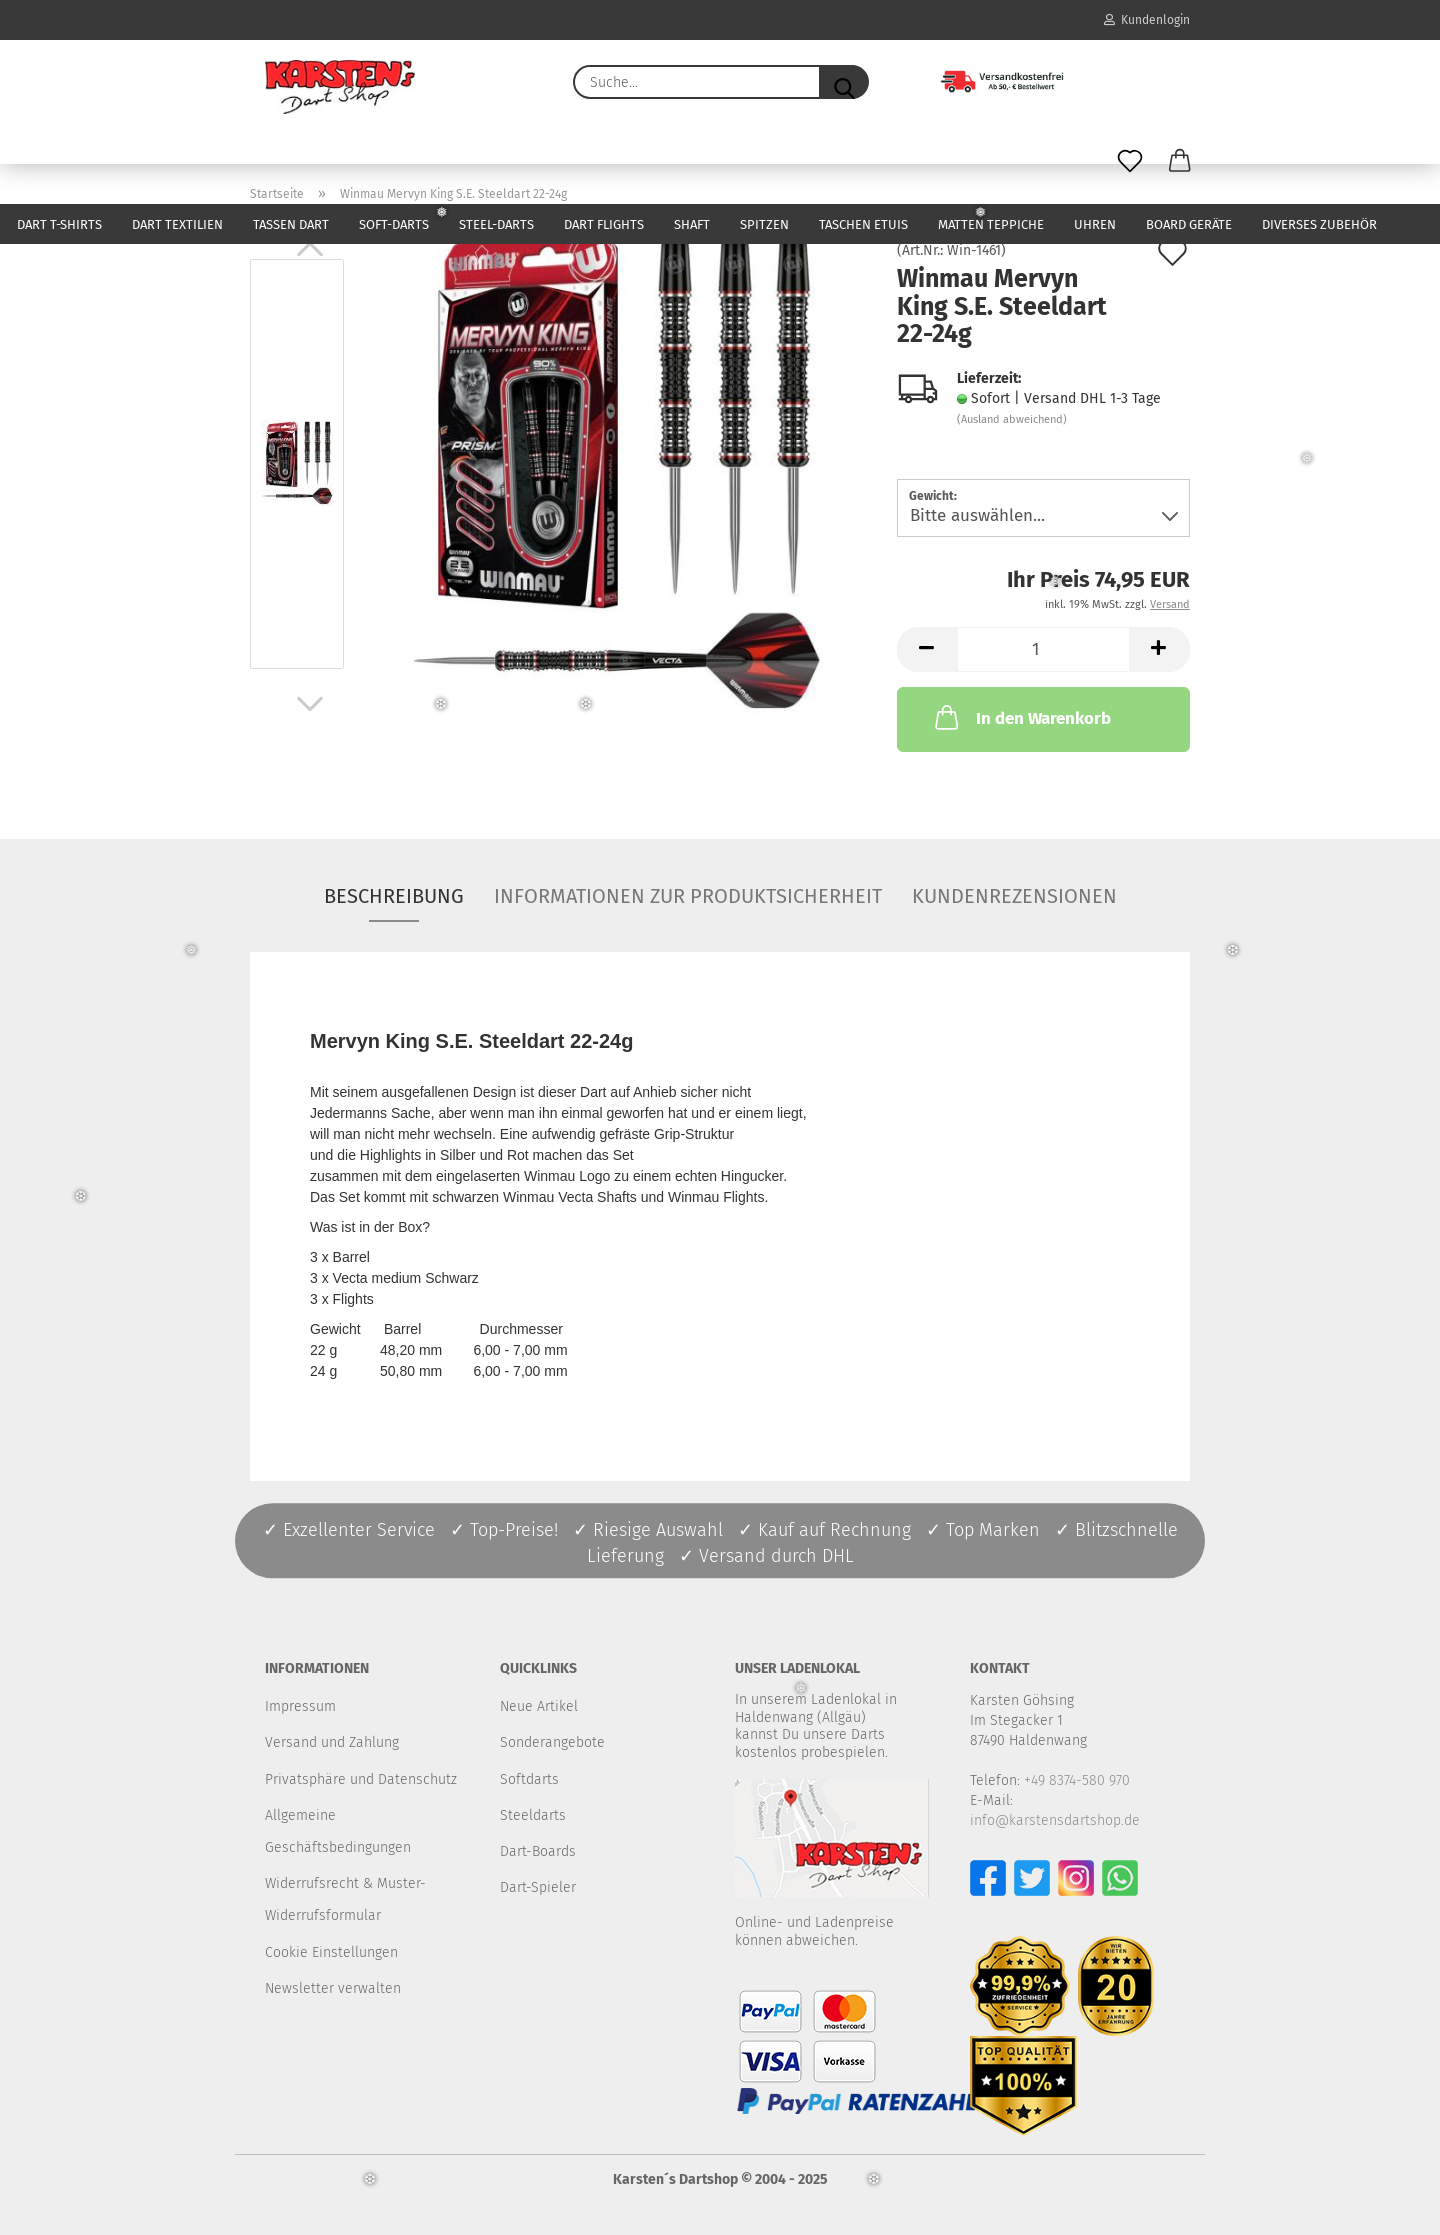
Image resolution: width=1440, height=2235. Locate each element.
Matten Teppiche (991, 224)
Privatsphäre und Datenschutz (361, 1779)
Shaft (692, 224)
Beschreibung (394, 896)
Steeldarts (533, 1815)
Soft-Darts (394, 224)
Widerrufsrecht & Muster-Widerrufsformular (345, 1899)
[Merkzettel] (1130, 162)
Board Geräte (1189, 224)
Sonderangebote (552, 1742)
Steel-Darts (496, 224)
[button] (1180, 162)
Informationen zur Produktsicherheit (688, 896)
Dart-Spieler (538, 1887)
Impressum (300, 1706)
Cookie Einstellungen (331, 1952)
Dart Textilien (177, 224)
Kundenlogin (1147, 20)
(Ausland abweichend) (1012, 419)
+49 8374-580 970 (1077, 1780)
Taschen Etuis (863, 224)
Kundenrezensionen (1014, 896)
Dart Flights (604, 224)
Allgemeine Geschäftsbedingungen (338, 1831)
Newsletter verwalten (333, 1988)
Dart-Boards (538, 1851)
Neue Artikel (539, 1706)
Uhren (1095, 224)
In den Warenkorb (1021, 717)
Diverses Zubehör (1319, 224)
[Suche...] (844, 82)
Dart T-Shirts (59, 224)
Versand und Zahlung (332, 1742)
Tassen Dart (291, 224)
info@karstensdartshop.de (1055, 1820)
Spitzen (764, 224)
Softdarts (529, 1779)
